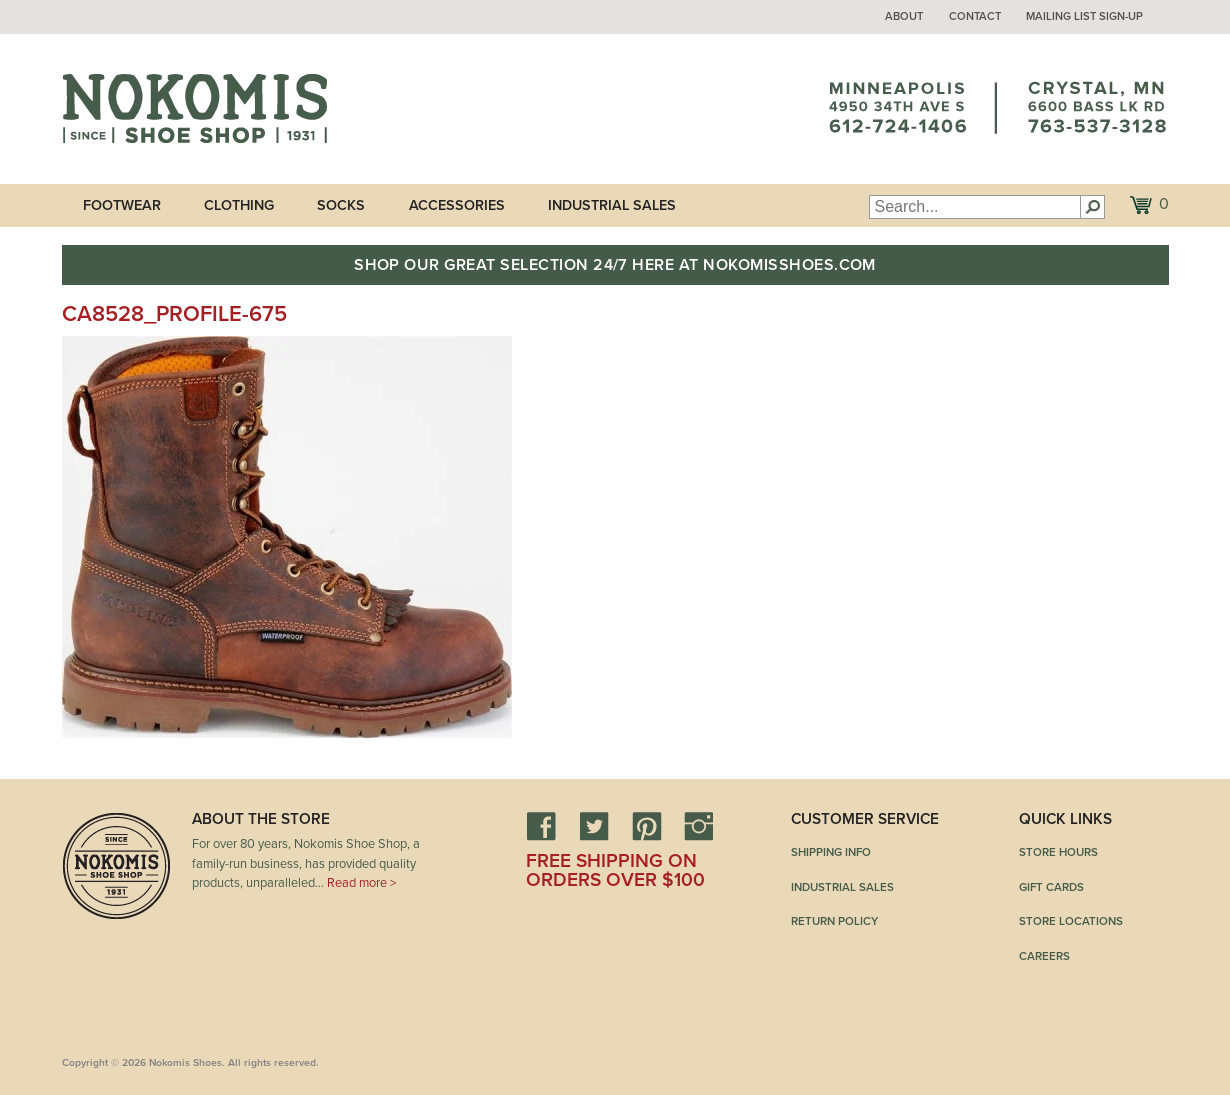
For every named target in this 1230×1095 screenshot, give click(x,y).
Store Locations (1071, 921)
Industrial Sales (612, 205)
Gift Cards (1051, 887)
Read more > (361, 883)
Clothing (239, 205)
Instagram (699, 826)
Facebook (541, 826)
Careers (1044, 956)
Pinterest (647, 826)
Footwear (122, 205)
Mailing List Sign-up (1084, 16)
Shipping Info (831, 852)
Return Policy (834, 921)
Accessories (457, 205)
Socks (341, 205)
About (904, 16)
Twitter (594, 826)
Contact (975, 16)
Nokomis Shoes (194, 109)
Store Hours (1058, 852)
